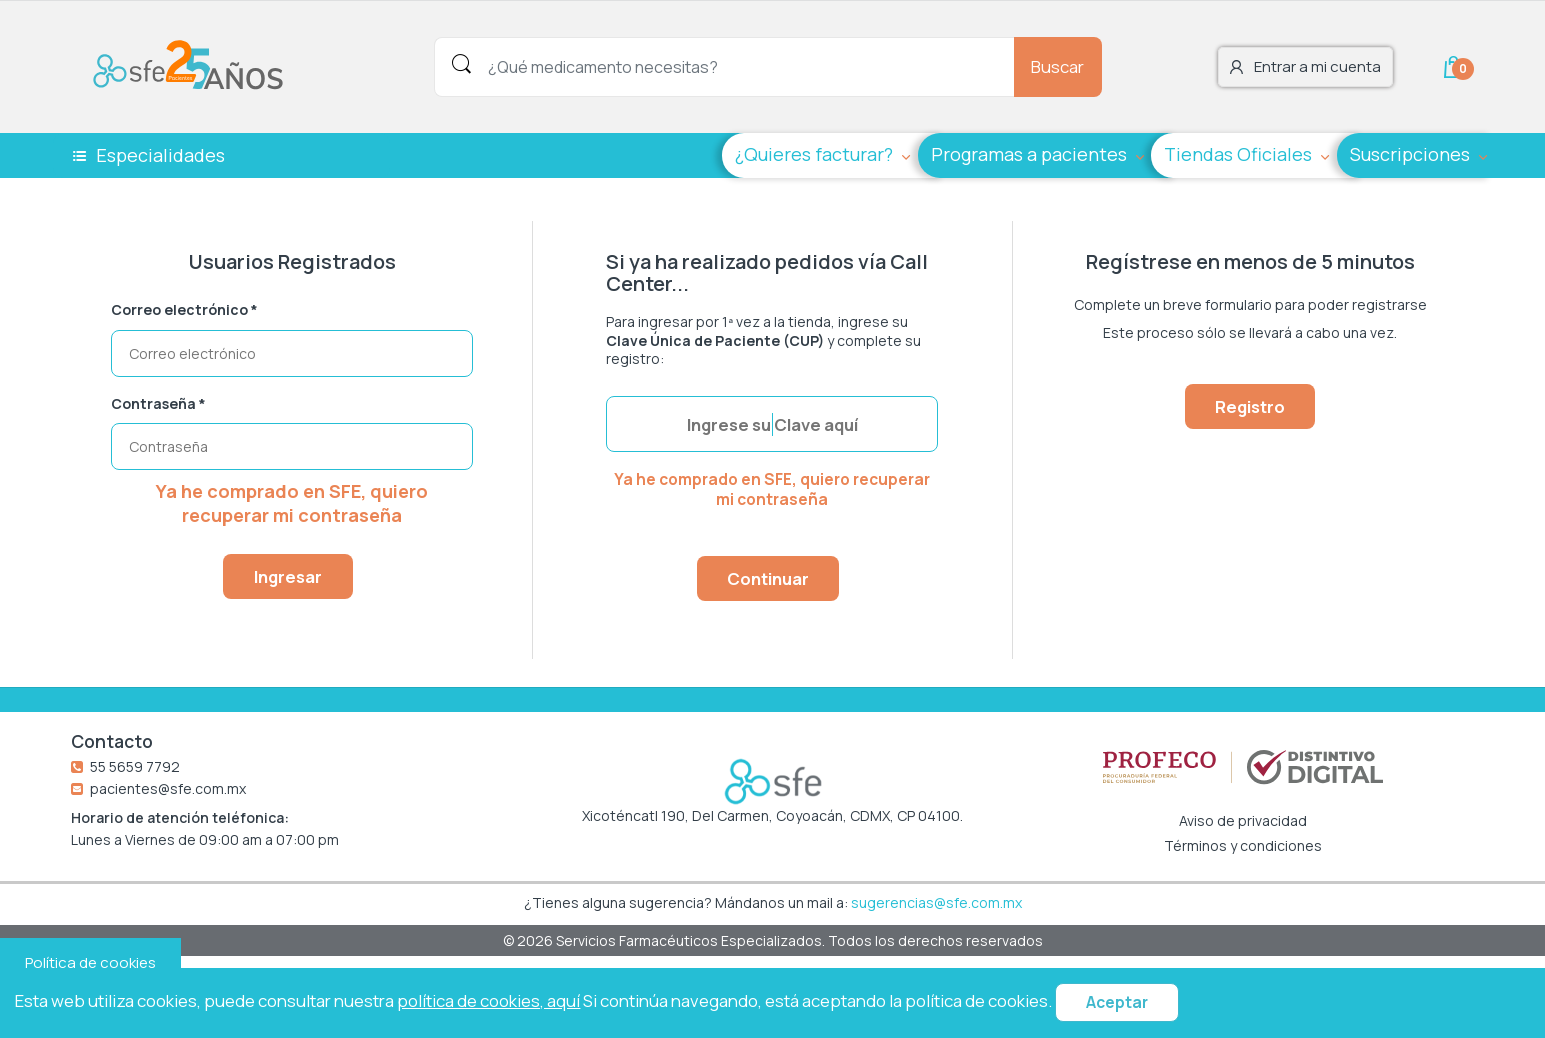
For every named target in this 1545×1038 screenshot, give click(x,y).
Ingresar (288, 576)
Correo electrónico (184, 310)
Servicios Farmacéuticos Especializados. (692, 940)
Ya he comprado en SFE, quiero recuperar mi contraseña (292, 503)
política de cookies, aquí (488, 1000)
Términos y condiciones (1243, 846)
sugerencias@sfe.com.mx (936, 902)
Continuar (768, 578)
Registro (1250, 406)
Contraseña (158, 404)
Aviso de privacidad (1243, 821)
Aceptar (1117, 1002)
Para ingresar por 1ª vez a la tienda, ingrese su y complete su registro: (763, 340)
